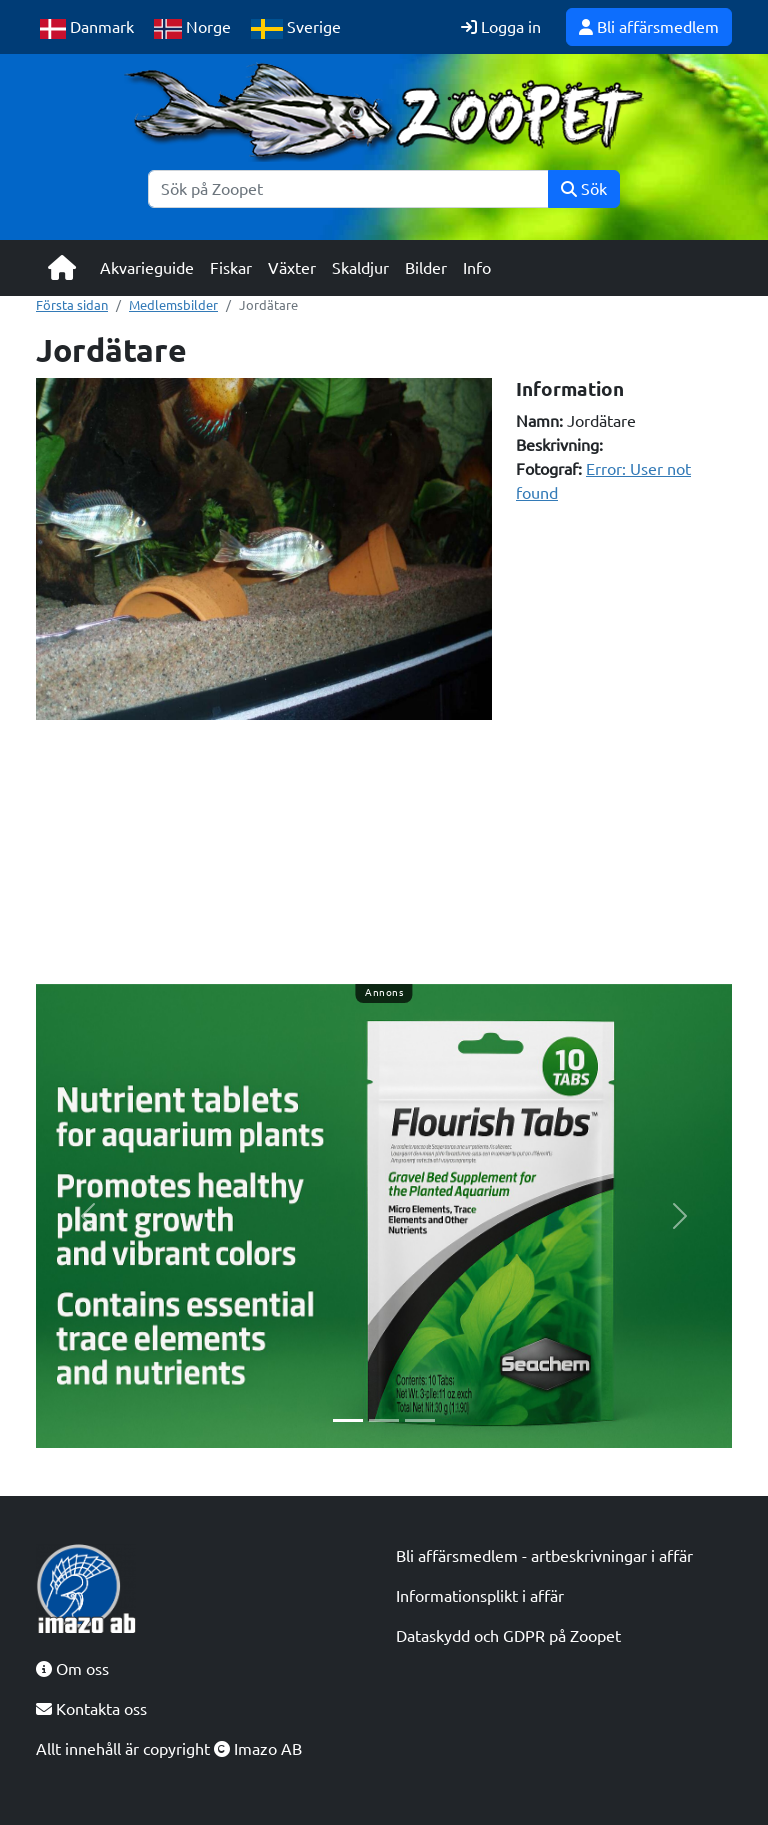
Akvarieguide (147, 268)
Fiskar (231, 268)
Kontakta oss (91, 1709)
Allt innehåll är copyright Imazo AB (169, 1749)
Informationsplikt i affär (480, 1596)
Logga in (501, 27)
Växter (292, 268)
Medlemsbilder (173, 305)
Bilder (426, 268)
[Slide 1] (348, 1420)
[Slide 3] (420, 1420)
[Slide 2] (384, 1420)
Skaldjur (360, 268)
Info (477, 268)
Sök (584, 189)
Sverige (296, 28)
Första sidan (72, 305)
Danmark (87, 28)
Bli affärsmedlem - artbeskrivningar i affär (544, 1556)
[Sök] (348, 189)
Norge (192, 28)
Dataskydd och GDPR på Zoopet (508, 1636)
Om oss (72, 1669)
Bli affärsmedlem (649, 27)
